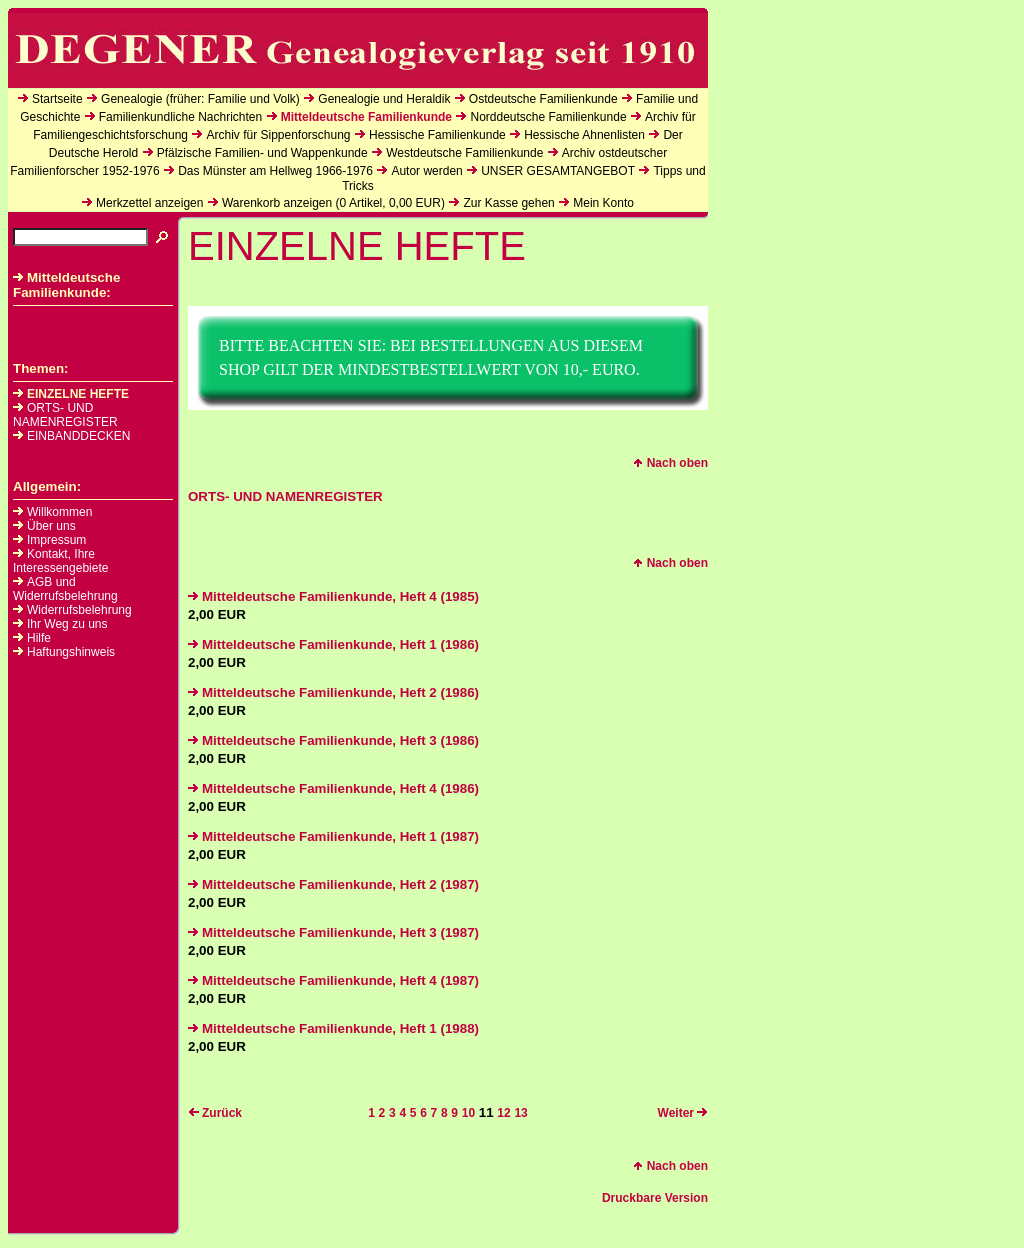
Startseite (57, 99)
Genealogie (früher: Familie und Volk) (200, 99)
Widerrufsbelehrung (79, 610)
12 (503, 1113)
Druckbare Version (655, 1198)
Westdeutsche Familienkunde (464, 153)
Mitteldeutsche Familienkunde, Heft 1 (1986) (333, 644)
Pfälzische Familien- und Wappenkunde (262, 153)
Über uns (51, 526)
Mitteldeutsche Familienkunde (366, 117)
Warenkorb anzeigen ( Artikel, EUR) (333, 203)
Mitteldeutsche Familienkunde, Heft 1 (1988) (333, 1028)
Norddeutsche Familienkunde (548, 117)
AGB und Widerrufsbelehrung (65, 589)
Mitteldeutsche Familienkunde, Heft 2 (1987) (333, 884)
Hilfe (39, 638)
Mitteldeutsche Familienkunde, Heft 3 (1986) (333, 740)
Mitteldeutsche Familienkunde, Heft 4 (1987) (333, 980)
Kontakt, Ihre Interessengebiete (60, 561)
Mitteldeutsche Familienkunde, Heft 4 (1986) (333, 788)
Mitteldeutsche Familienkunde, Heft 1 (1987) (333, 836)
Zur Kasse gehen (508, 203)
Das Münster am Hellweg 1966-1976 (275, 171)
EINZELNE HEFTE (71, 394)
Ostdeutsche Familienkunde (543, 99)
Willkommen (59, 512)
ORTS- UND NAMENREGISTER (65, 415)
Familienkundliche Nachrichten (180, 117)
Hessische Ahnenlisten (584, 135)
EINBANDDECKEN (71, 436)
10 (468, 1113)
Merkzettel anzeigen (149, 203)
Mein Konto (603, 203)
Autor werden (426, 171)
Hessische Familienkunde (437, 135)
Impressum (56, 540)
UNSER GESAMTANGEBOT (558, 171)
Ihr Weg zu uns (67, 624)
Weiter (683, 1113)
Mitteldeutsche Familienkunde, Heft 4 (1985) (333, 596)
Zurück (215, 1113)
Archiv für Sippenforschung (278, 135)
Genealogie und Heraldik (384, 99)
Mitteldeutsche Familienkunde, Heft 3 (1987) (333, 932)
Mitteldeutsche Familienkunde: (66, 285)
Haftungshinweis (71, 652)
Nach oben (670, 463)
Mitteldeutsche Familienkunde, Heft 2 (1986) (333, 692)
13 (520, 1113)
